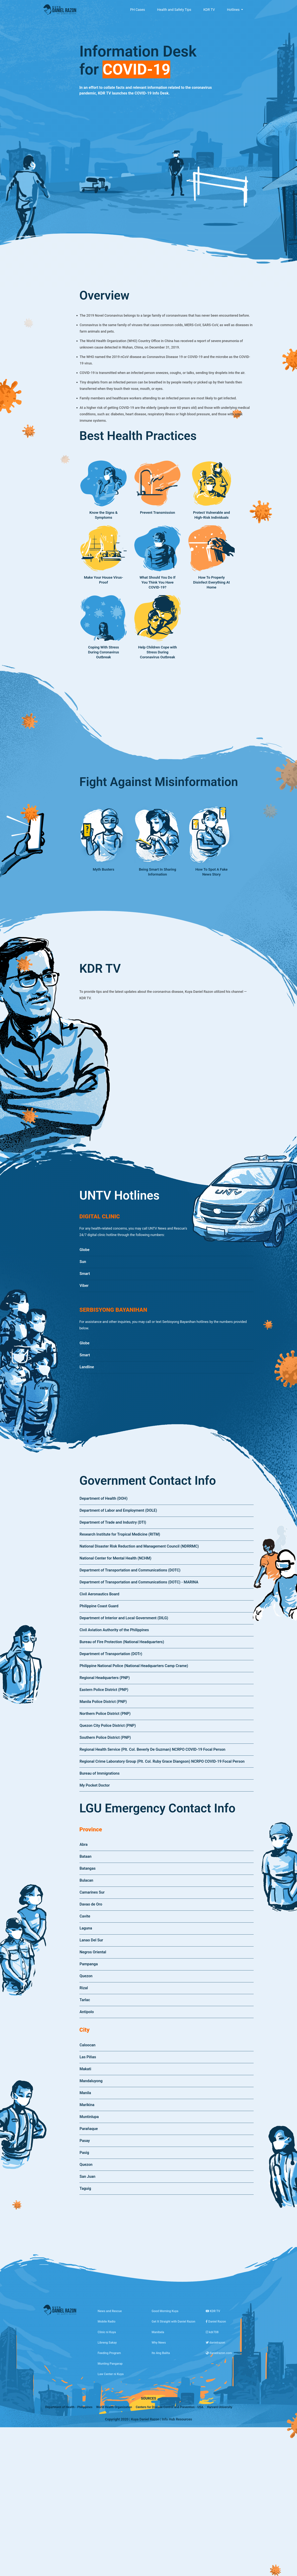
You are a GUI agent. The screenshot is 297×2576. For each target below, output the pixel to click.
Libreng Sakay (107, 2342)
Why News (159, 2342)
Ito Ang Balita (161, 2353)
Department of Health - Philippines (68, 2407)
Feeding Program (109, 2353)
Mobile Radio (107, 2321)
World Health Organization (114, 2407)
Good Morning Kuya (165, 2311)
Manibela (158, 2332)
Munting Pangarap (110, 2363)
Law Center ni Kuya (111, 2374)
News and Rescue (110, 2311)
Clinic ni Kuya (107, 2332)
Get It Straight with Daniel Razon (173, 2321)
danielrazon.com (219, 2353)
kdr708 (212, 2332)
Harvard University (219, 2407)
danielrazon (215, 2342)
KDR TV (213, 2311)
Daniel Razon (216, 2321)
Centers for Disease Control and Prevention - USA (169, 2407)
